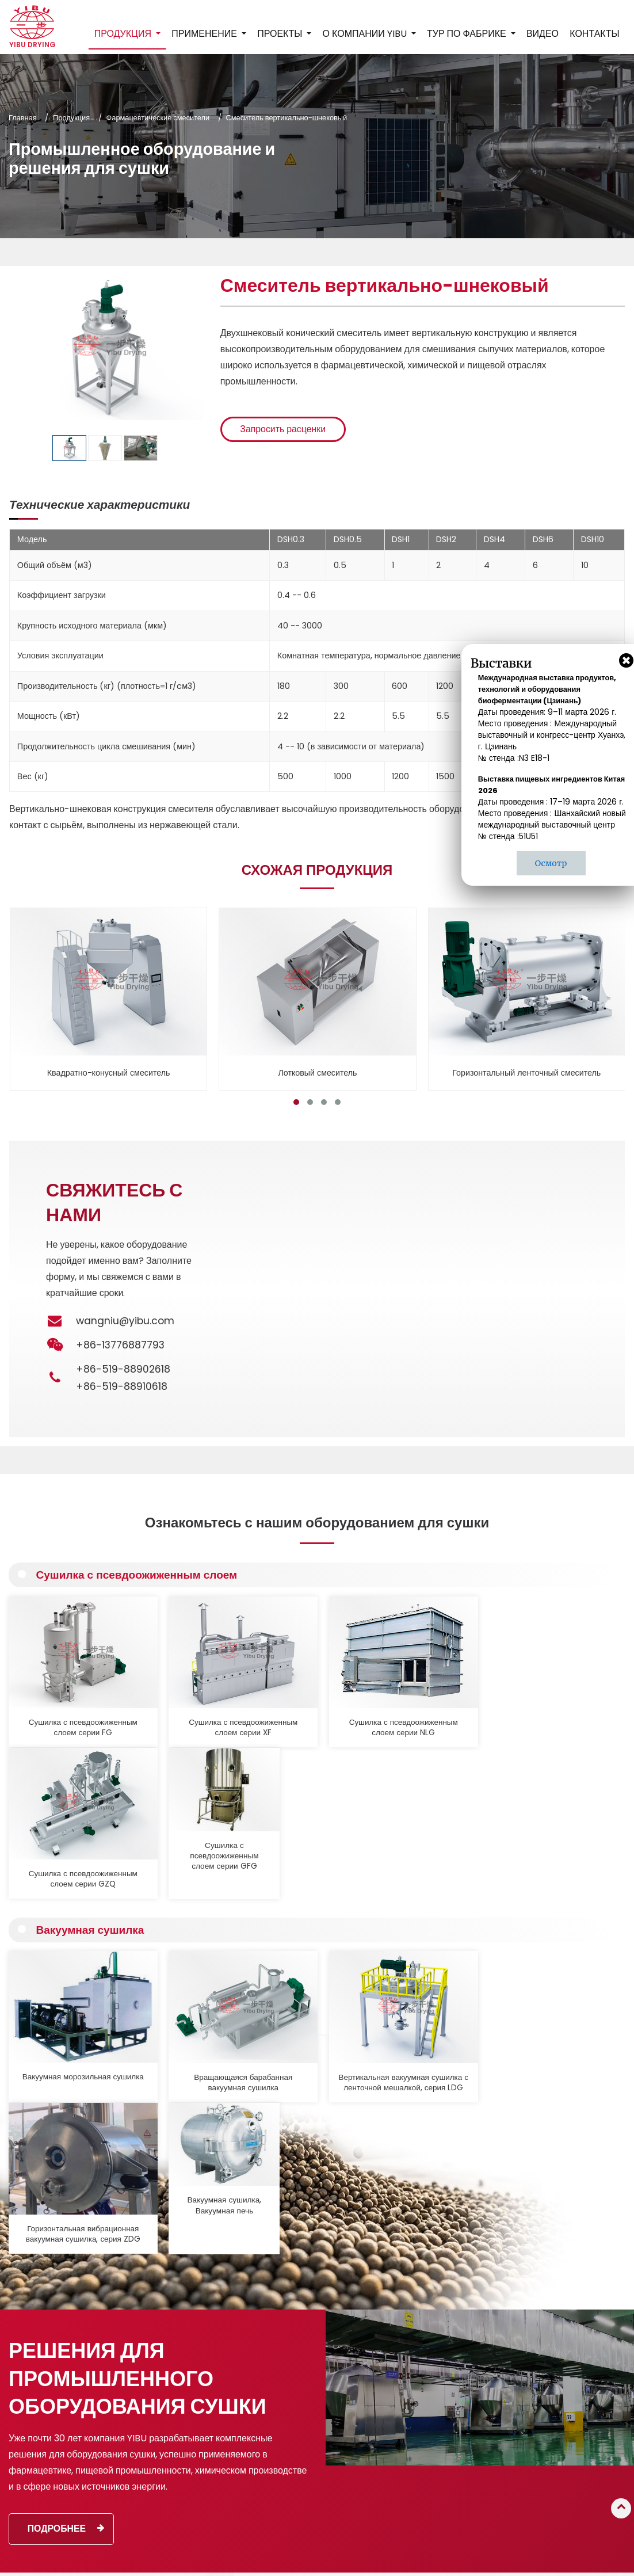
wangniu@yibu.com (125, 1321)
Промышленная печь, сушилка (301, 2413)
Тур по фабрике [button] (468, 33)
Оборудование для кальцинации (281, 2449)
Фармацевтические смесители (158, 118)
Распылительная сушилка (293, 2326)
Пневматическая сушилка (293, 2398)
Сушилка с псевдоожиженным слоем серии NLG (311, 1705)
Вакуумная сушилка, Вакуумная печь (558, 1885)
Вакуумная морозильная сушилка (64, 1885)
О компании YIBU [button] (365, 33)
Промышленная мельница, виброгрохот (295, 2476)
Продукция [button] (124, 33)
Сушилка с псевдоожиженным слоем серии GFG (557, 1705)
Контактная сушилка (284, 2383)
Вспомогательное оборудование (304, 2497)
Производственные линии (293, 2512)
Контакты (594, 33)
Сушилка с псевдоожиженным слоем (137, 1575)
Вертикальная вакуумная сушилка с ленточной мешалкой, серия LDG (311, 1890)
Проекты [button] (280, 33)
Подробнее (66, 2190)
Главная (23, 118)
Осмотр (551, 863)
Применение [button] (205, 33)
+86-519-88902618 (123, 1369)
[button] (296, 1102)
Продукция (71, 118)
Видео (542, 33)
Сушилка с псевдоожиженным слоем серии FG (64, 1705)
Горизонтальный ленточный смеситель (526, 1072)
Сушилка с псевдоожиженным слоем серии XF (187, 1705)
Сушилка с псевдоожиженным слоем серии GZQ (434, 1705)
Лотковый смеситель (317, 1072)
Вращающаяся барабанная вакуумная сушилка (187, 1890)
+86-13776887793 (579, 2395)
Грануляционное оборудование (302, 2311)
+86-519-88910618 (121, 1386)
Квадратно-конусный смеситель (109, 1072)
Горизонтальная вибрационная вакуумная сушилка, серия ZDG (434, 1890)
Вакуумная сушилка (90, 1761)
